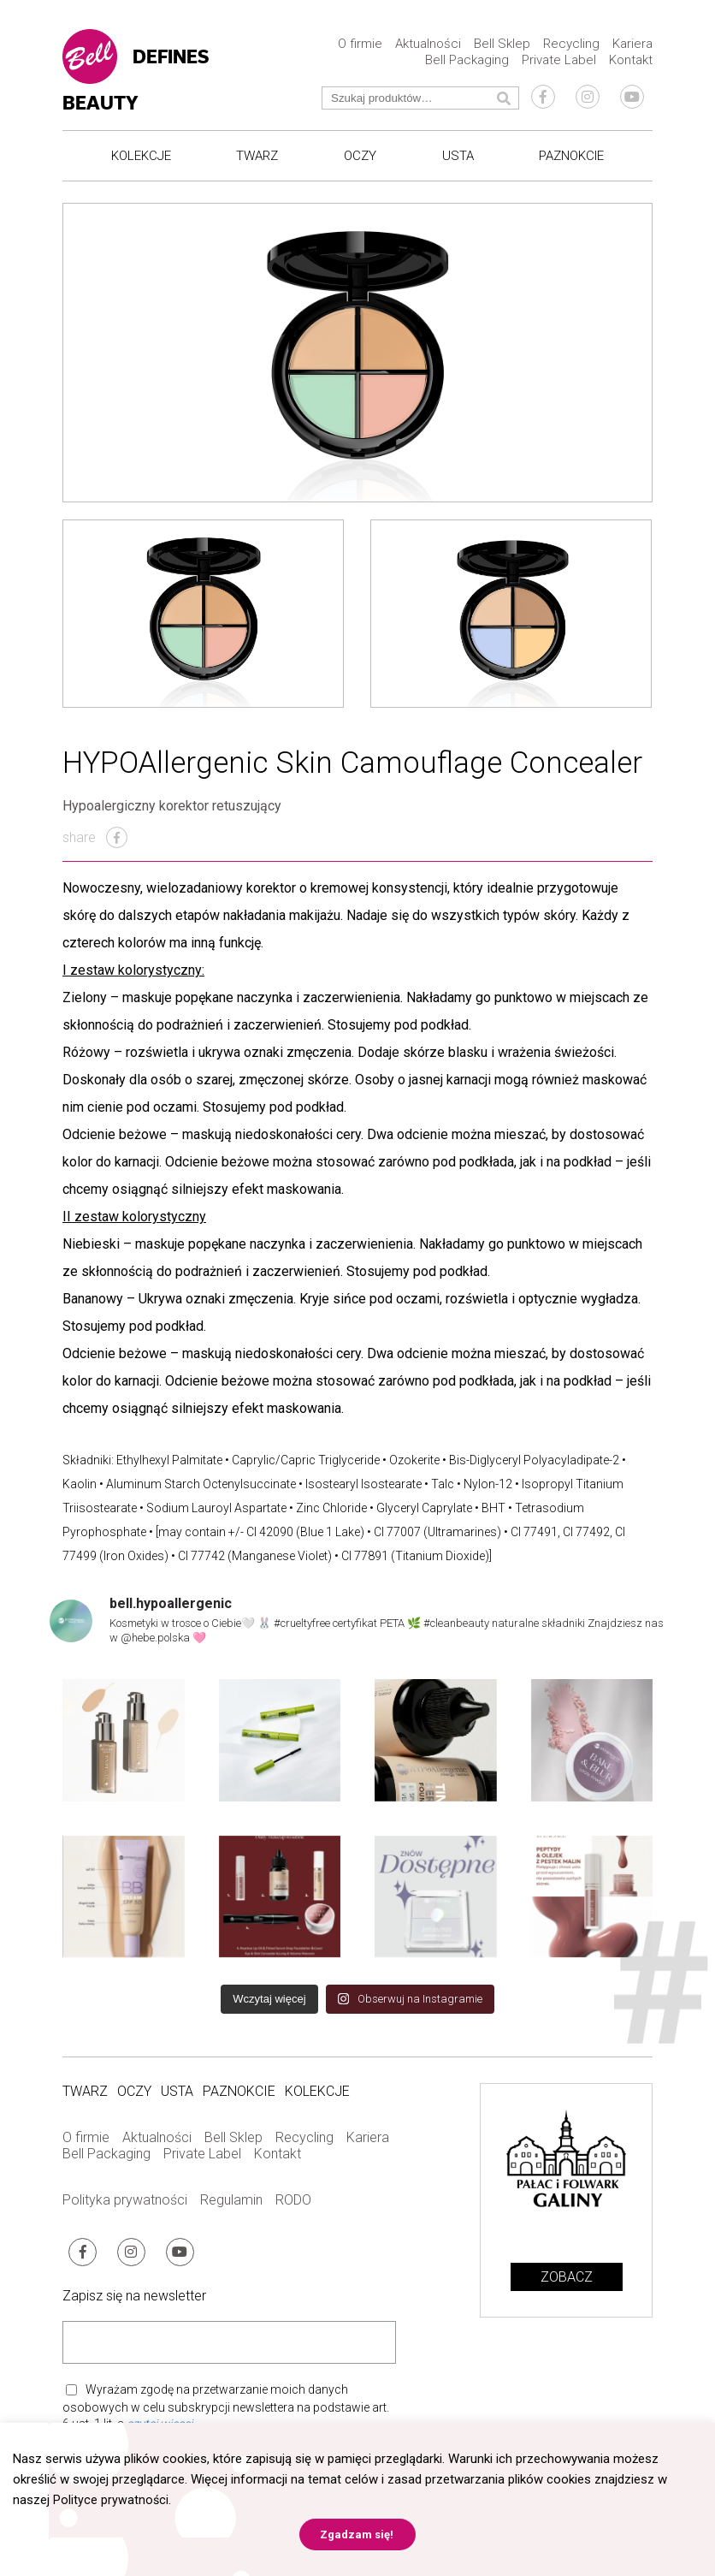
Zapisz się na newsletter (134, 2296)
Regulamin (231, 2205)
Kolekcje (141, 157)
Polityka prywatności (124, 2205)
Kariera (632, 45)
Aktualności (428, 45)
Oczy (360, 157)
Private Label (559, 61)
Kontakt (631, 61)
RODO (293, 2205)
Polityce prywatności (111, 2500)
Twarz (257, 157)
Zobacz (567, 2283)
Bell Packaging (467, 61)
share (94, 843)
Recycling (571, 45)
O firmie (360, 45)
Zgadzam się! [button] (356, 2534)
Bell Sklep (502, 45)
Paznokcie (571, 157)
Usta (458, 157)
